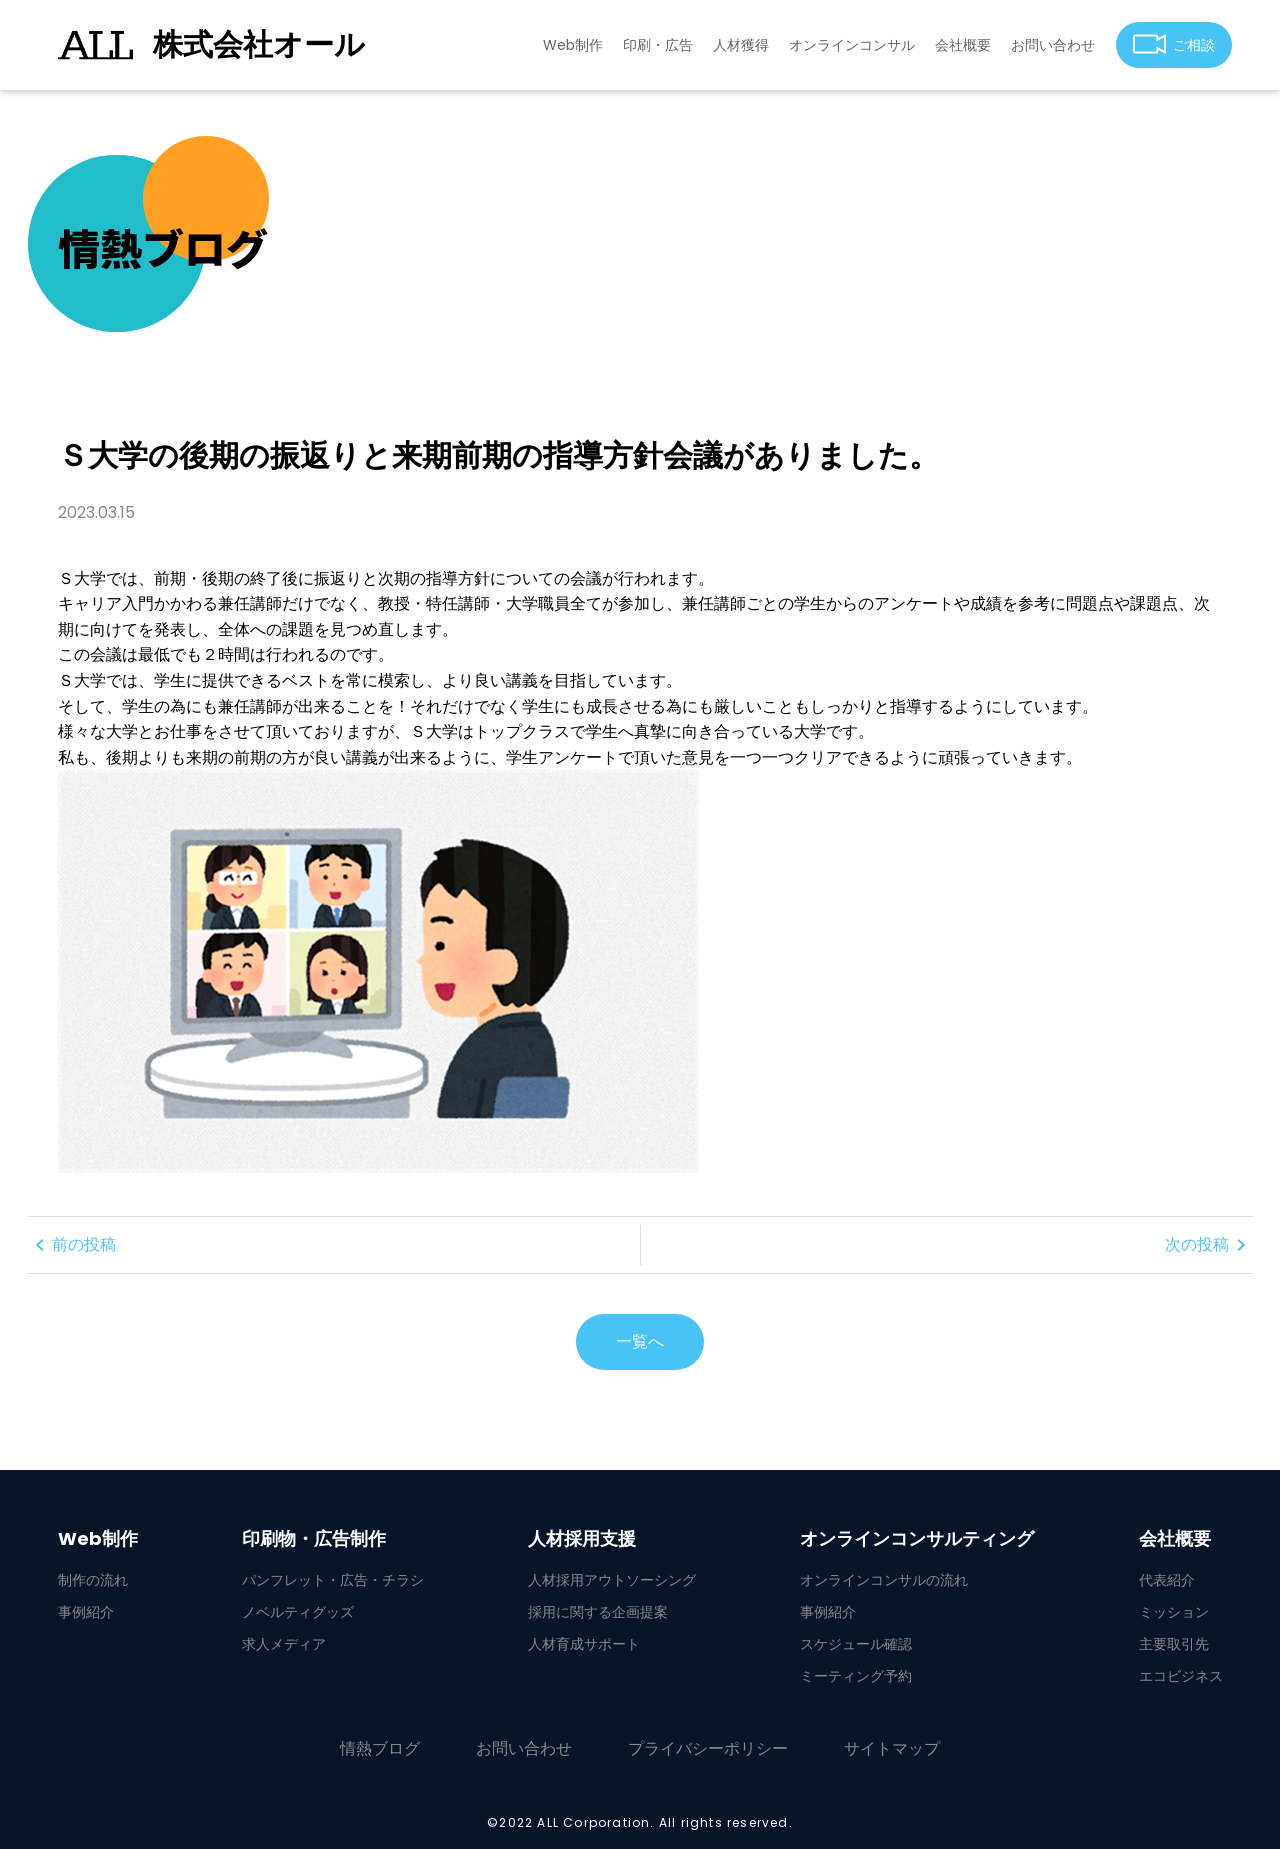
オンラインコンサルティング (917, 1539)
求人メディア (284, 1644)
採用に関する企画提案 (598, 1612)
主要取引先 (1174, 1644)
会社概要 (963, 45)
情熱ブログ (380, 1748)
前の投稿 (72, 1245)
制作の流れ (93, 1580)
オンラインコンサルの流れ (884, 1580)
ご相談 (1174, 44)
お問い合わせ (1053, 45)
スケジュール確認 (856, 1644)
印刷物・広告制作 (314, 1539)
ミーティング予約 (856, 1676)
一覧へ (640, 1341)
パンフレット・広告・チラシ (333, 1580)
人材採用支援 (582, 1539)
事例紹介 (86, 1612)
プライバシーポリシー (708, 1748)
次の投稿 (1209, 1245)
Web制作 (573, 45)
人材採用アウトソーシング (612, 1580)
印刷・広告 (658, 45)
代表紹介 (1167, 1580)
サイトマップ (892, 1748)
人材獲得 (741, 45)
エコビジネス (1181, 1676)
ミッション (1174, 1612)
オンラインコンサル (852, 45)
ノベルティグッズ (298, 1612)
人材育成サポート (584, 1644)
